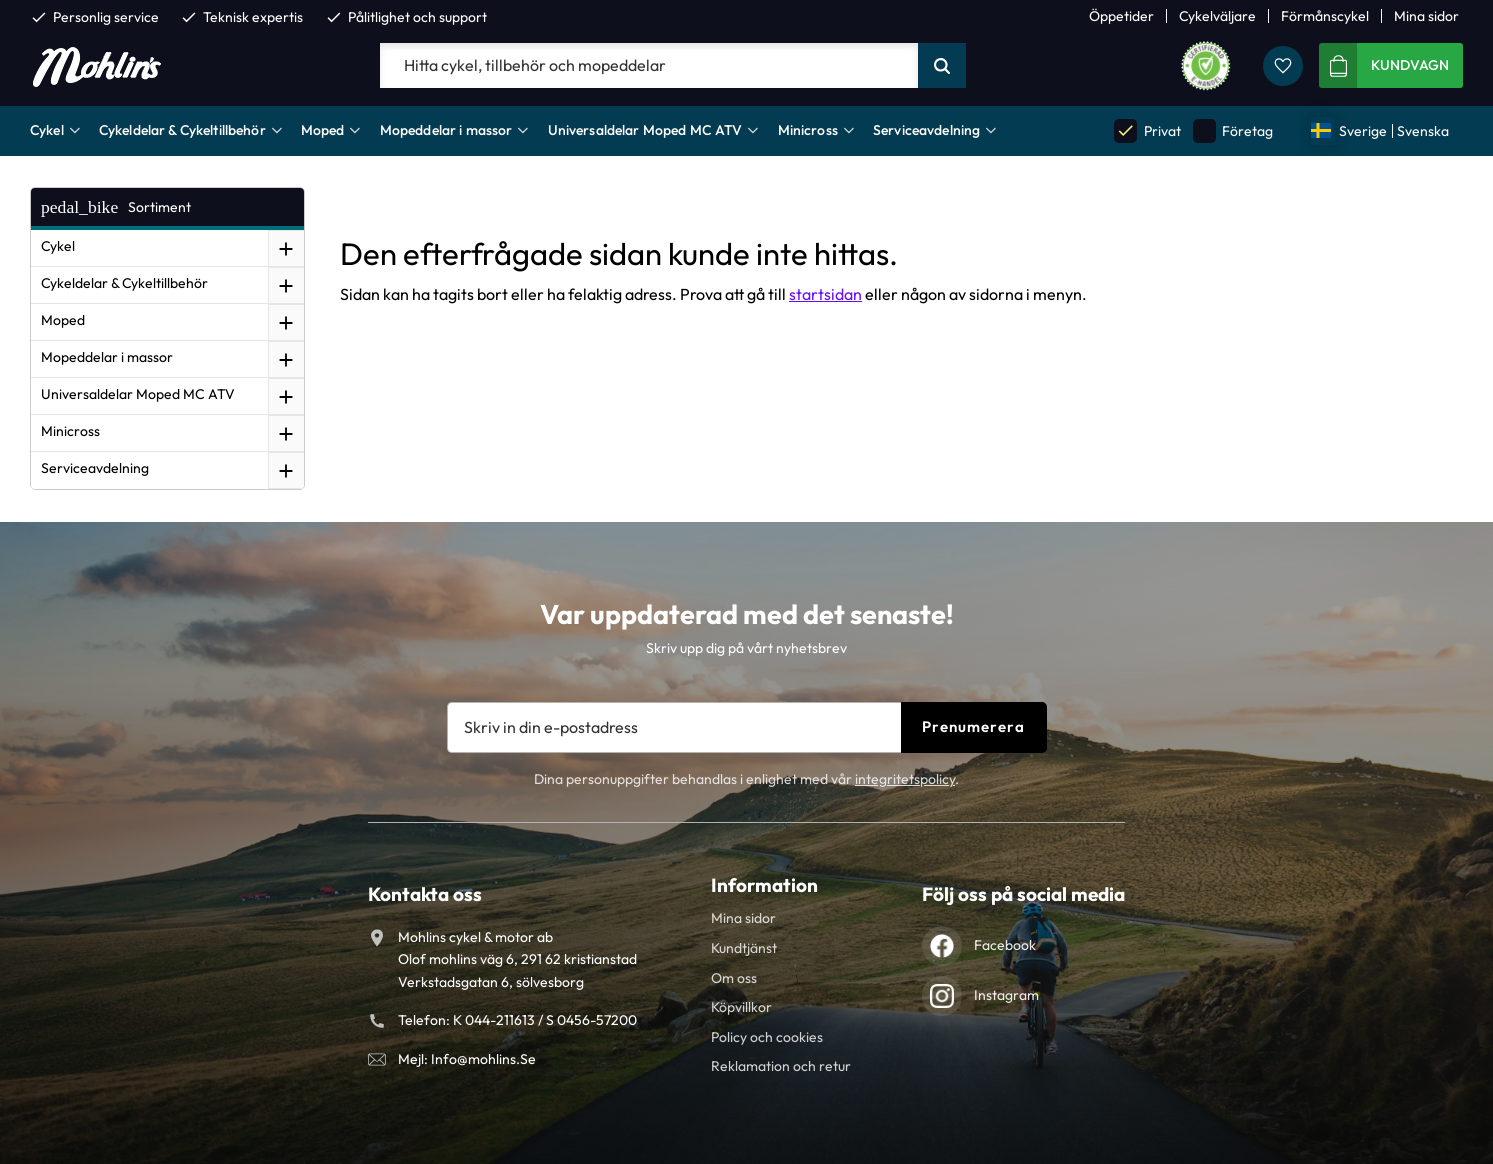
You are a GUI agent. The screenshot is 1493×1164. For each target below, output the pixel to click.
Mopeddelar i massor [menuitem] (446, 130)
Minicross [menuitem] (808, 130)
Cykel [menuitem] (47, 130)
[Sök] (942, 66)
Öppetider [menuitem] (1121, 16)
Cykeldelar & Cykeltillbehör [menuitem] (182, 130)
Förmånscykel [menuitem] (1325, 16)
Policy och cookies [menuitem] (767, 1037)
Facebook (1005, 945)
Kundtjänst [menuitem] (744, 948)
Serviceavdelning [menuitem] (926, 130)
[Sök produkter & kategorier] (649, 66)
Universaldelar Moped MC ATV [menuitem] (645, 130)
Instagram (1006, 995)
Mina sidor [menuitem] (1426, 16)
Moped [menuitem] (323, 130)
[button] (1283, 66)
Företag (1233, 130)
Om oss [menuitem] (734, 978)
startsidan (825, 294)
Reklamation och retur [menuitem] (781, 1066)
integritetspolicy (905, 779)
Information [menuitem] (764, 885)
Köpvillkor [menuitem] (741, 1007)
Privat (1147, 130)
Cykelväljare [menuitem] (1217, 16)
